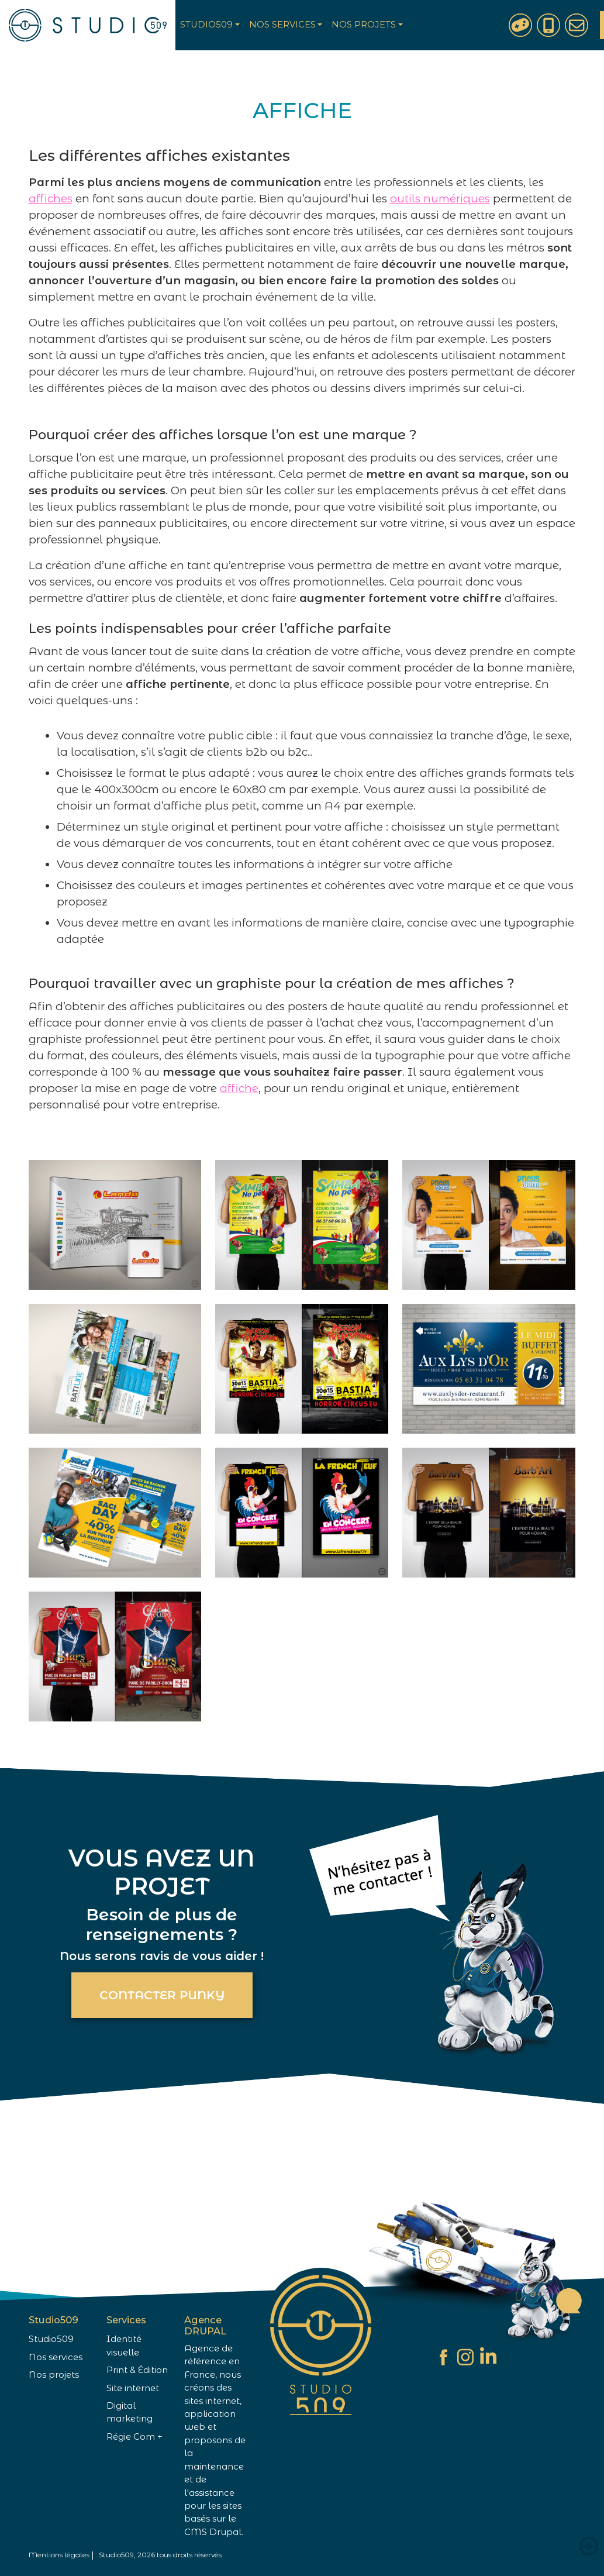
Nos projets (54, 2375)
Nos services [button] (282, 24)
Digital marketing (129, 2412)
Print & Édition (137, 2370)
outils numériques (440, 198)
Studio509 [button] (206, 24)
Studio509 (51, 2339)
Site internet (132, 2388)
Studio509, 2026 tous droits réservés (160, 2554)
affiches (51, 198)
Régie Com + (134, 2437)
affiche (239, 1088)
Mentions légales (59, 2554)
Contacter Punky (162, 1995)
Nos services (55, 2357)
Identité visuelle (123, 2345)
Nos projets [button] (364, 24)
